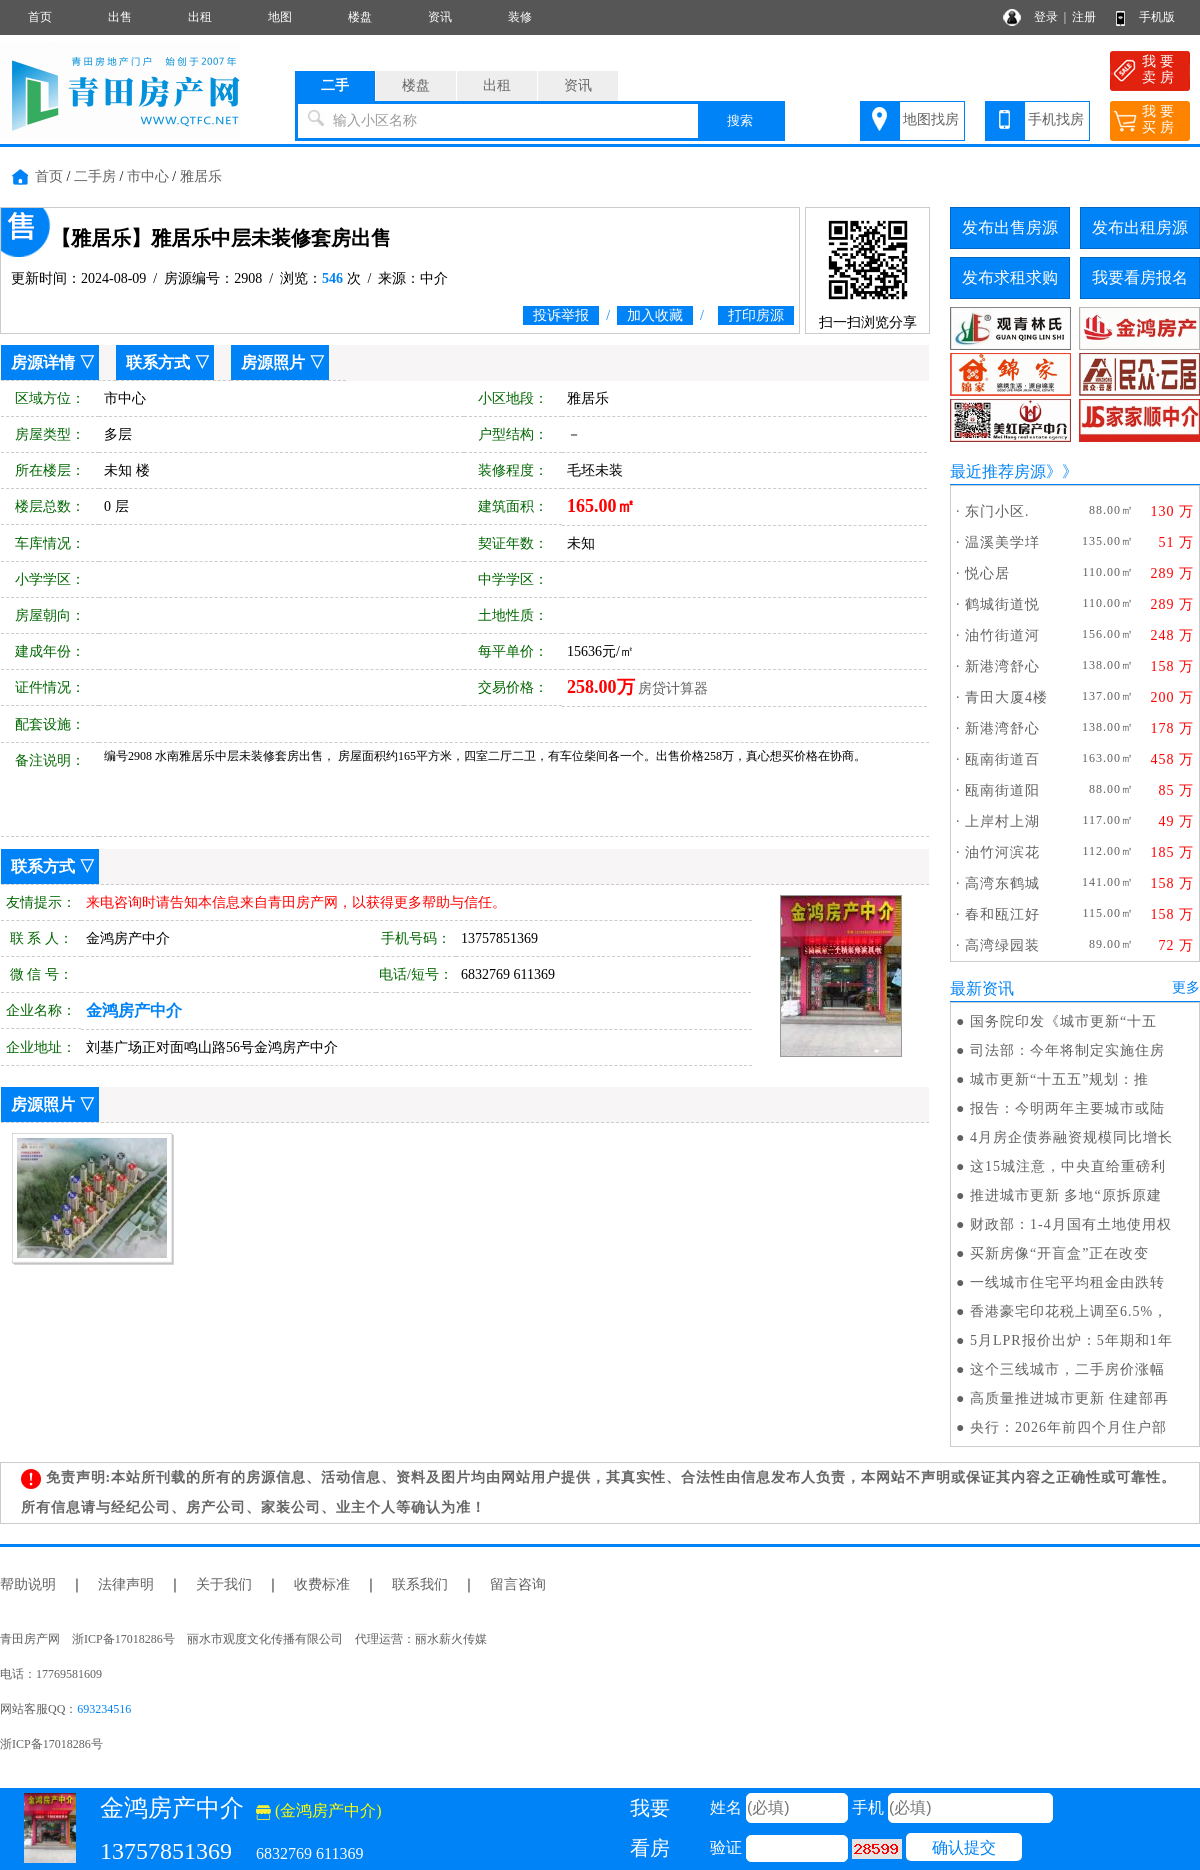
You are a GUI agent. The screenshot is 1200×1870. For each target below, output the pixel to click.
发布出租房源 (1140, 227)
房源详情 (43, 362)
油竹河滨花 (1002, 852)
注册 (1084, 17)
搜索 (740, 120)
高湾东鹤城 (1002, 883)
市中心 (148, 176)
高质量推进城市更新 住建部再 (1070, 1398)
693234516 (104, 1709)
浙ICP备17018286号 (51, 1744)
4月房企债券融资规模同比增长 (1071, 1137)
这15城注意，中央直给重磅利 (1068, 1166)
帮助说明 (28, 1584)
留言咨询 (518, 1584)
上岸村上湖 (1002, 821)
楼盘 (360, 17)
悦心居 (987, 573)
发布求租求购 (1010, 277)
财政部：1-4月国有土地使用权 (1071, 1224)
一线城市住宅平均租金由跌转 (1067, 1282)
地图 (280, 17)
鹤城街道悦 (1002, 604)
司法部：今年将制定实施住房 (1067, 1050)
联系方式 (158, 362)
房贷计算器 (673, 688)
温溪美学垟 (1002, 542)
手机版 (1157, 17)
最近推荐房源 (998, 471)
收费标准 (322, 1584)
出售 (120, 17)
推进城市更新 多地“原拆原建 (1066, 1195)
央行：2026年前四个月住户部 (1068, 1427)
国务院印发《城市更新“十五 (1063, 1021)
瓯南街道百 (1002, 759)
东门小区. (997, 511)
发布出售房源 (1010, 227)
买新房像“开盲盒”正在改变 (1059, 1253)
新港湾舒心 (1002, 666)
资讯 (440, 17)
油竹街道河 (1002, 635)
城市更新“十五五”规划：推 (1059, 1079)
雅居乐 (201, 176)
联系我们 (420, 1584)
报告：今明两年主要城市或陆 (1067, 1108)
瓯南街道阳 (1002, 790)
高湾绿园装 (1002, 945)
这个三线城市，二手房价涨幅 (1067, 1369)
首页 (40, 17)
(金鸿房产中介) (319, 1810)
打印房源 (756, 315)
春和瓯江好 (1002, 914)
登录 (1046, 17)
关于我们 (224, 1584)
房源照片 (273, 362)
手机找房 (1056, 119)
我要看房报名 (1140, 277)
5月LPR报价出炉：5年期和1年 (1071, 1340)
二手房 (95, 176)
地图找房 (931, 119)
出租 (200, 17)
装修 (520, 17)
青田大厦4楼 (1006, 697)
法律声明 (126, 1584)
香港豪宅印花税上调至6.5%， (1069, 1311)
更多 (1186, 987)
